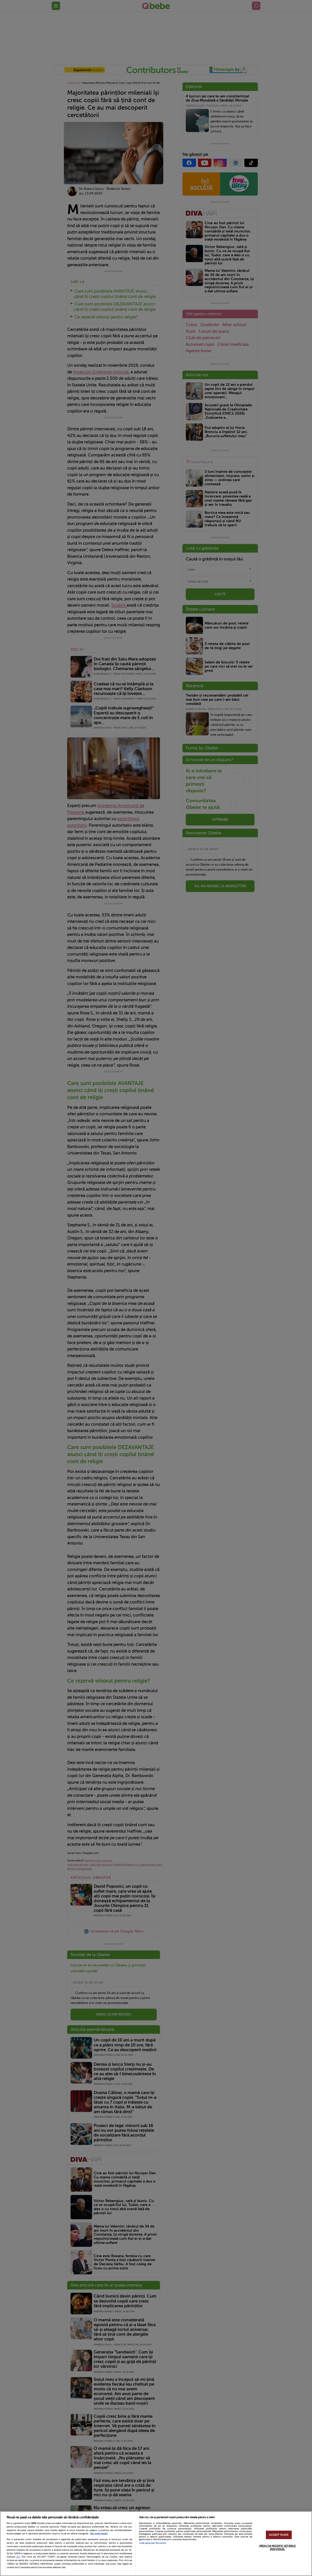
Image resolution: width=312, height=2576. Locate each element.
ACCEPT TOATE (278, 2534)
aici (18, 2556)
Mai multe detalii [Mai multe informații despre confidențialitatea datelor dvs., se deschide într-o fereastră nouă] (99, 2533)
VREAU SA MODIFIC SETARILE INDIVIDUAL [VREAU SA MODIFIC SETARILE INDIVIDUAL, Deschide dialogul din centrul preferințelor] (277, 2547)
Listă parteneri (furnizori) (152, 2543)
